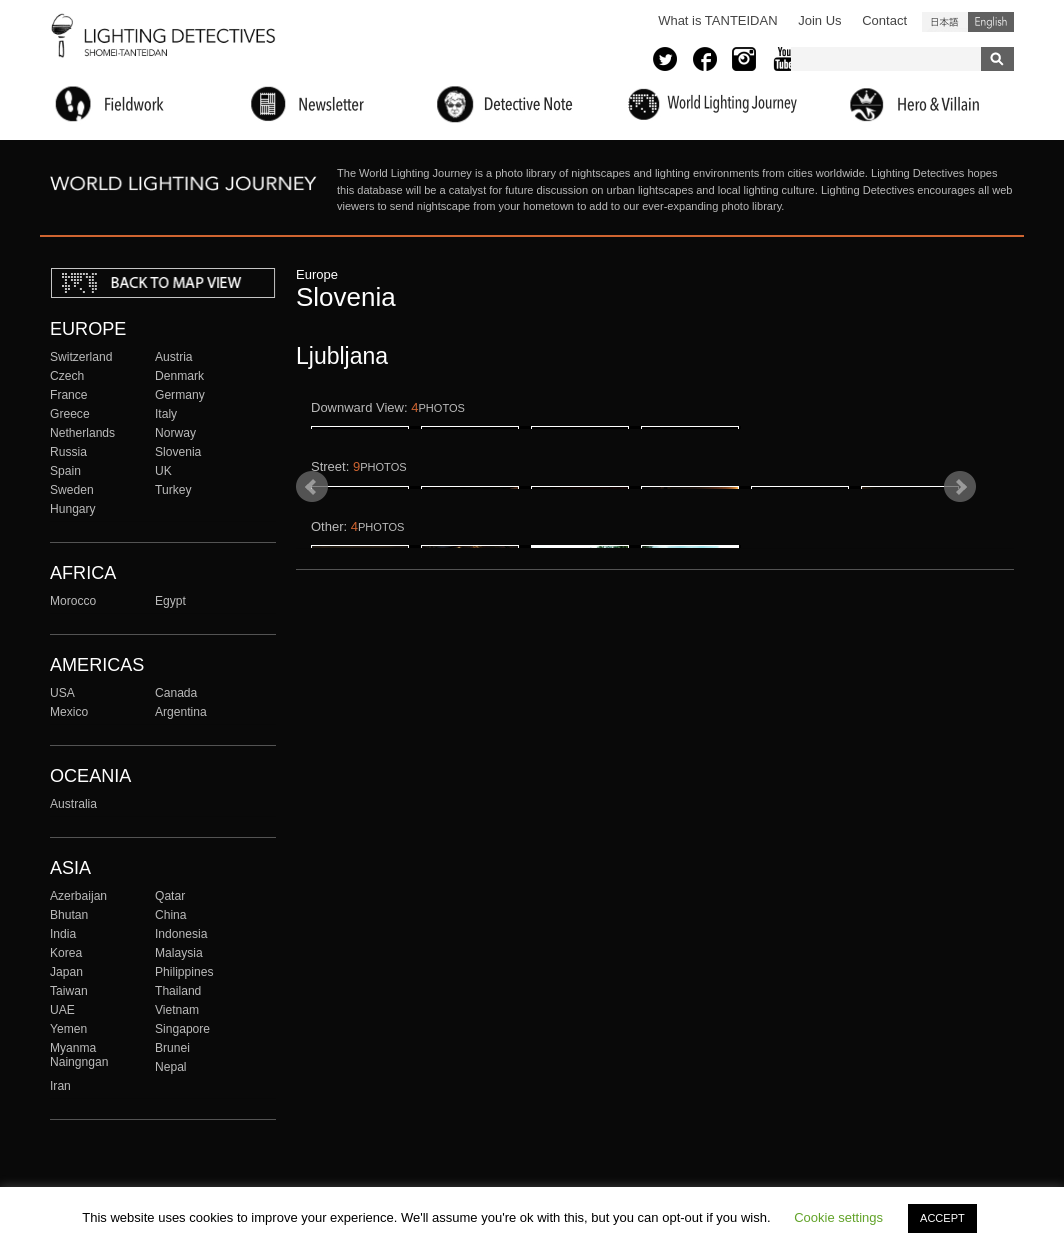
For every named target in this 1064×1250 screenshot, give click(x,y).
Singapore (182, 1029)
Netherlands (82, 433)
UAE (62, 1010)
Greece (70, 414)
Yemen (68, 1029)
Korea (66, 953)
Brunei (172, 1048)
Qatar (170, 896)
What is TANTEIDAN (717, 20)
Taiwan (69, 991)
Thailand (178, 991)
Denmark (179, 376)
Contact (884, 20)
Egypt (170, 601)
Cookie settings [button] (838, 1217)
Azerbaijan (78, 896)
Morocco (73, 601)
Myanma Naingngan (79, 1055)
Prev (312, 630)
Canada (176, 693)
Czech (67, 376)
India (63, 934)
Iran (60, 1086)
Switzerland (81, 357)
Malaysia (179, 953)
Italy (166, 414)
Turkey (173, 490)
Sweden (72, 490)
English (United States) (991, 22)
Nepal (171, 1067)
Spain (65, 471)
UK (163, 471)
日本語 (945, 22)
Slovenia (178, 452)
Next (960, 630)
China (171, 915)
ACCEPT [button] (942, 1218)
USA (62, 693)
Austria (174, 357)
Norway (175, 433)
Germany (180, 395)
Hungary (73, 509)
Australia (73, 804)
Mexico (69, 712)
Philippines (184, 972)
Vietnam (177, 1010)
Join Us (819, 20)
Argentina (181, 712)
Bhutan (69, 915)
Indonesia (181, 934)
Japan (66, 972)
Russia (68, 452)
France (69, 395)
